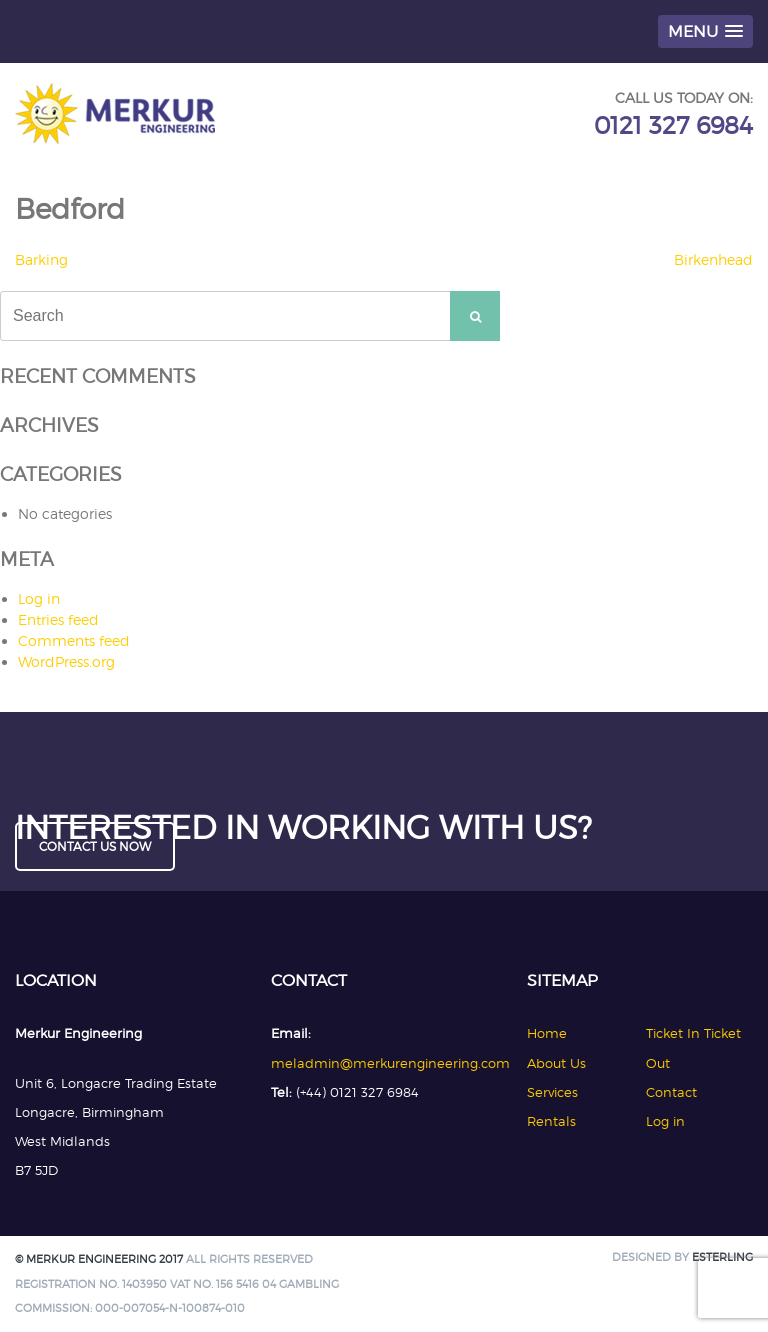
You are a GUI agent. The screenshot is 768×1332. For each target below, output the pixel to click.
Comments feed (74, 640)
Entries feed (58, 619)
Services (552, 1092)
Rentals (551, 1121)
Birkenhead (713, 259)
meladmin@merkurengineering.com (390, 1063)
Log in (39, 598)
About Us (556, 1063)
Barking (41, 259)
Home (547, 1033)
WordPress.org (66, 661)
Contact (671, 1092)
